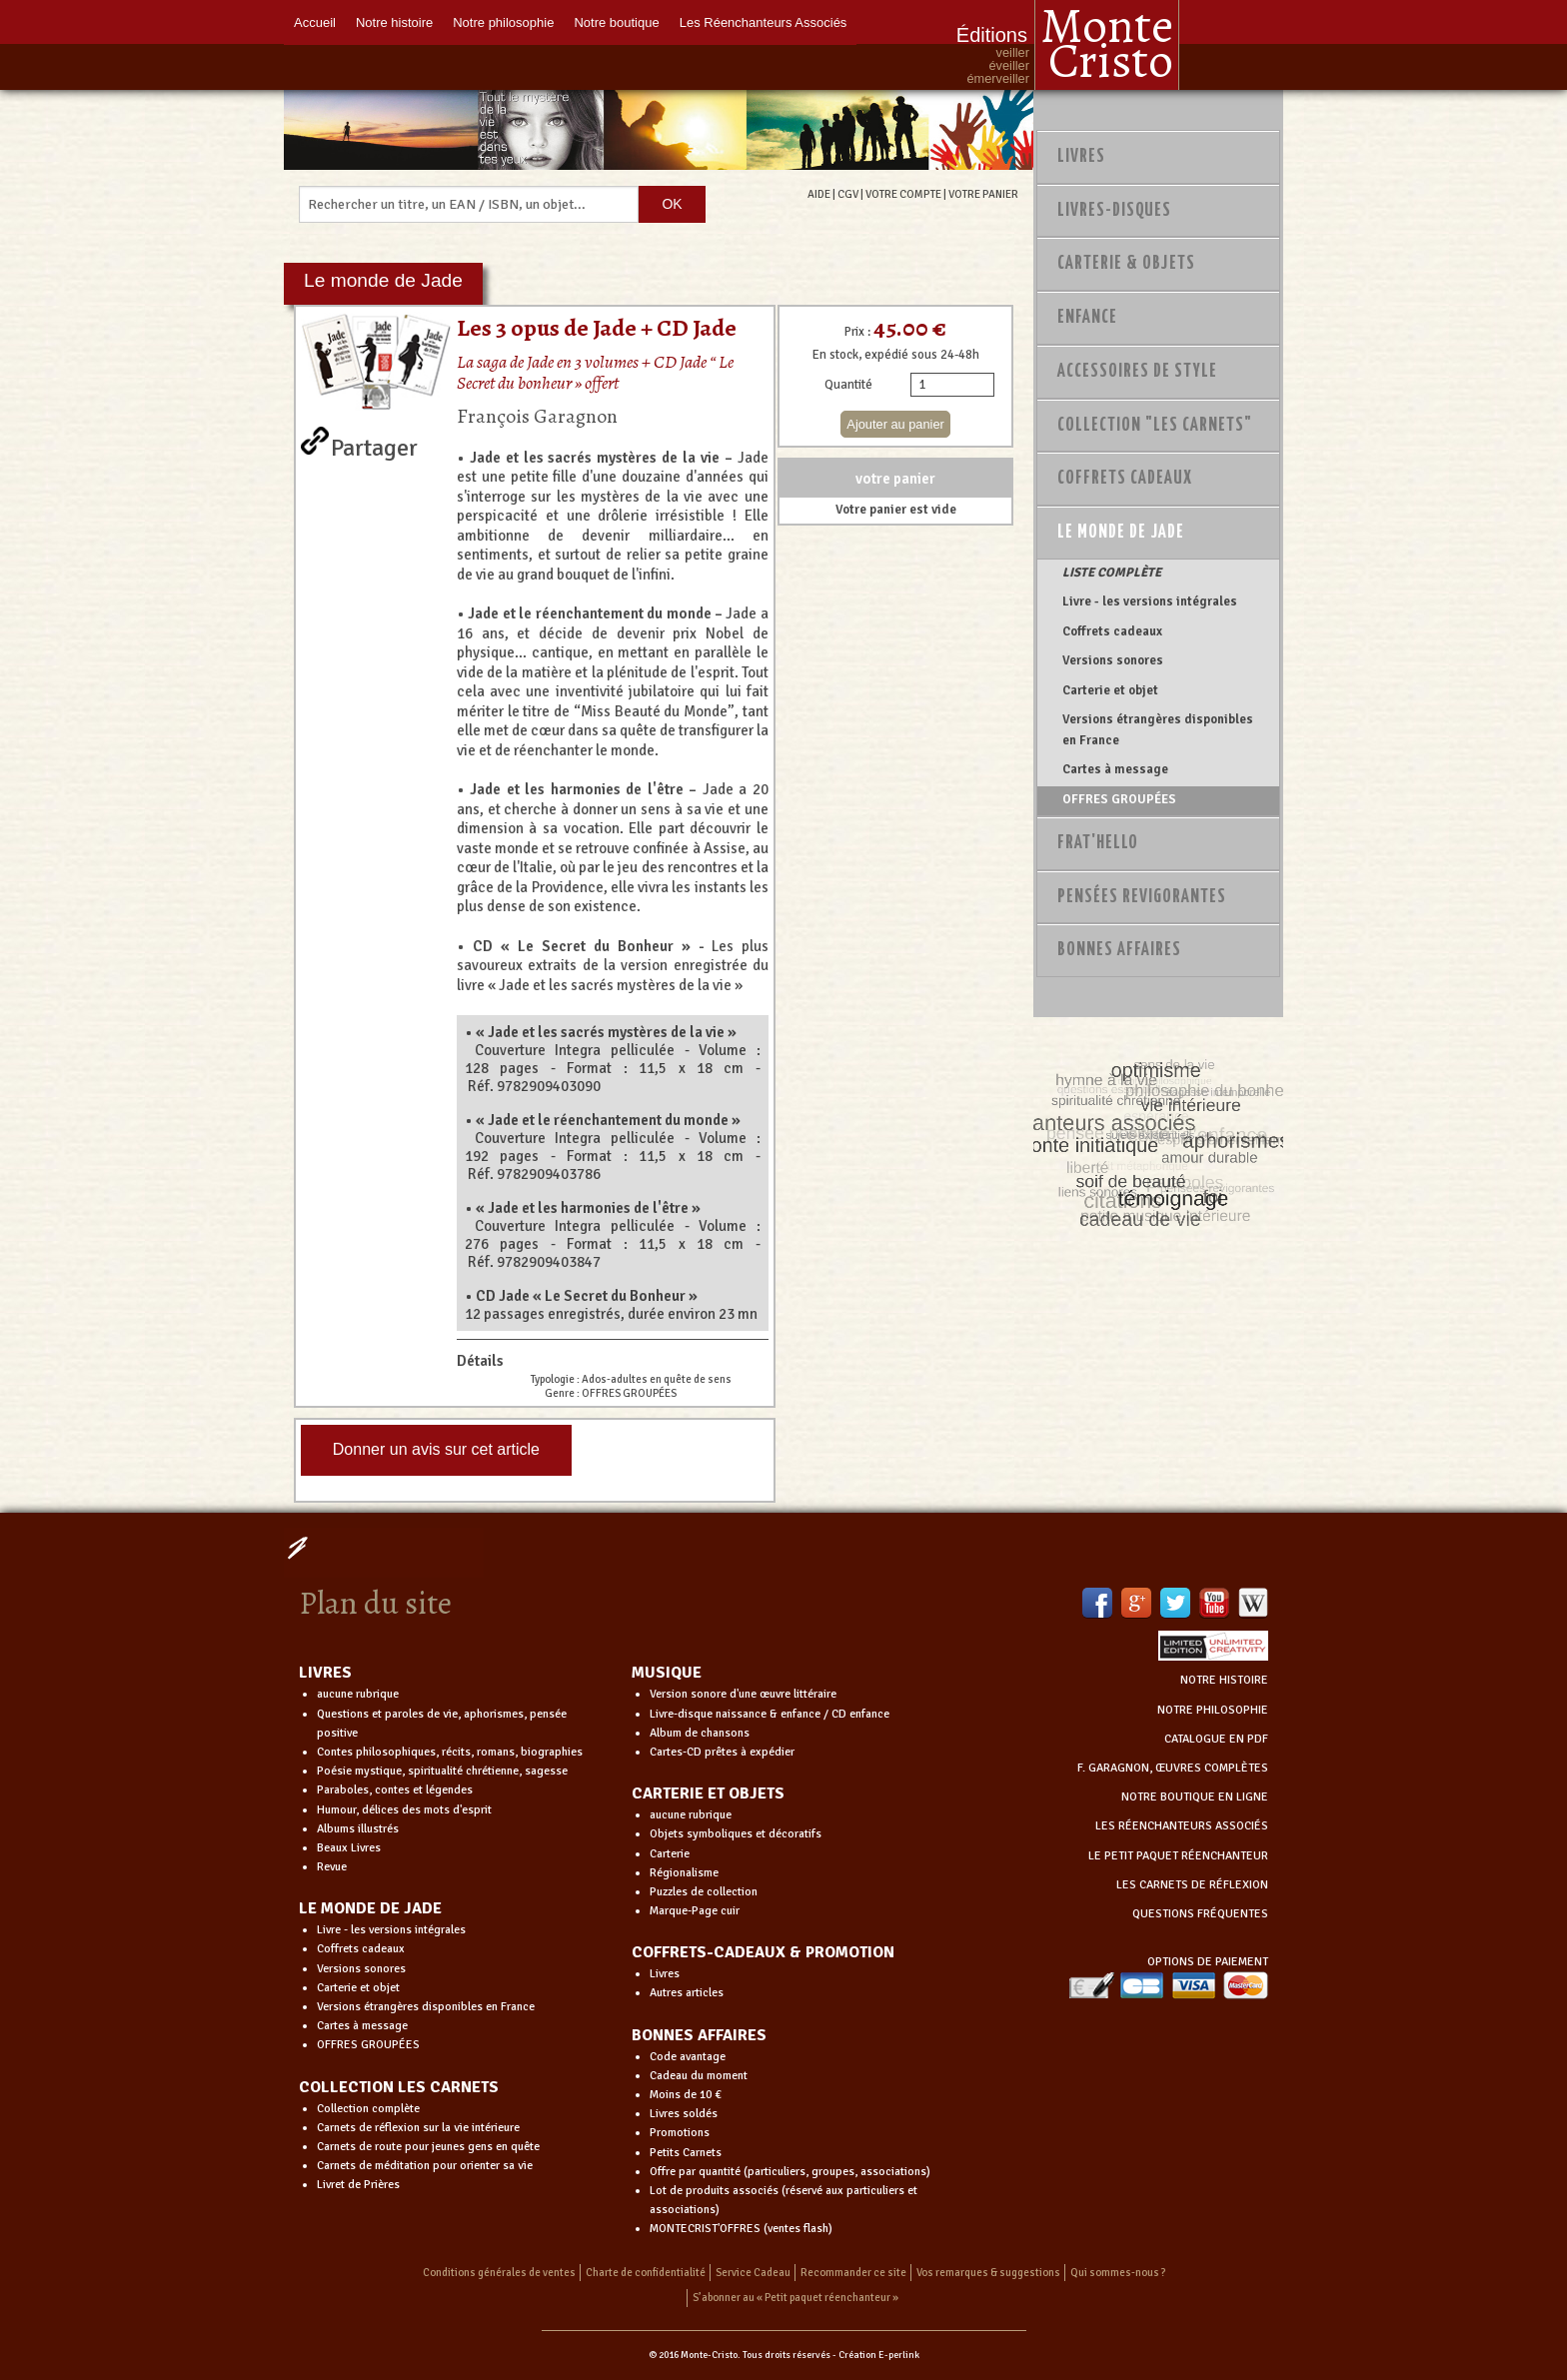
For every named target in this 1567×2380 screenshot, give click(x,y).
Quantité (848, 385)
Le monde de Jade (1120, 533)
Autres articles (687, 1992)
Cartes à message (1115, 769)
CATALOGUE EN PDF (1216, 1739)
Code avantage (688, 2056)
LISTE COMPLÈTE (1111, 573)
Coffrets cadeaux (1112, 631)
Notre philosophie (503, 22)
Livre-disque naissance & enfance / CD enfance (769, 1714)
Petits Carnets (686, 2152)
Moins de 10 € (686, 2094)
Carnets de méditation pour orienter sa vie (425, 2165)
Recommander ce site (853, 2272)
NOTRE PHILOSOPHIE (1212, 1710)
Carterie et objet (1110, 690)
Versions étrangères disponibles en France (1157, 729)
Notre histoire (394, 22)
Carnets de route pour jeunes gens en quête (428, 2146)
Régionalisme (684, 1872)
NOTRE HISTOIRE (1224, 1680)
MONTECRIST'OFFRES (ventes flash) (741, 2228)
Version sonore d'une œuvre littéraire (743, 1694)
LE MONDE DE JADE (370, 1908)
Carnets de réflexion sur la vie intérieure (418, 2127)
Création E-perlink (878, 2355)
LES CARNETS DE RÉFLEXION (1192, 1884)
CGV (847, 194)
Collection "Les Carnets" (1154, 426)
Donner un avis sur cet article (436, 1449)
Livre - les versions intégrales (1149, 601)
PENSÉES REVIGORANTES (1141, 897)
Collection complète (368, 2108)
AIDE (818, 194)
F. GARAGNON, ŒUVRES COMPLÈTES (1172, 1768)
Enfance (1087, 318)
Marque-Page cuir (695, 1910)
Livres (1081, 157)
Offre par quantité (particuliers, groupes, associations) (790, 2171)
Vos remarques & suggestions (988, 2272)
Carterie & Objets (1126, 264)
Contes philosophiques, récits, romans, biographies (450, 1752)
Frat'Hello (1097, 843)
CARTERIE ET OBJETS (708, 1793)
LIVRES (325, 1673)
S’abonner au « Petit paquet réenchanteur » (795, 2297)
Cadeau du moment (699, 2075)
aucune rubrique (358, 1694)
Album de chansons (700, 1733)
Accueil (315, 22)
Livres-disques (1114, 211)
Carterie (670, 1853)
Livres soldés (684, 2113)
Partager (374, 444)
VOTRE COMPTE (903, 194)
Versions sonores (1112, 660)
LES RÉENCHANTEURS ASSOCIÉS (1181, 1825)
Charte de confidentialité (646, 2272)
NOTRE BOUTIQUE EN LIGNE (1194, 1796)
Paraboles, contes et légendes (395, 1790)
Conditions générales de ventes (499, 2272)
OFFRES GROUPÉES (1119, 799)
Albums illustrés (358, 1828)
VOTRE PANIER (983, 194)
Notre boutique (616, 22)
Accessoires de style (1137, 372)
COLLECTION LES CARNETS (399, 2087)
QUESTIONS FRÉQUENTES (1200, 1913)
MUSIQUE (667, 1673)
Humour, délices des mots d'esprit (404, 1809)
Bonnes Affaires (1119, 950)
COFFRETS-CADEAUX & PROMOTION (763, 1952)
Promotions (680, 2132)
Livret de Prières (358, 2184)
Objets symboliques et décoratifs (735, 1833)
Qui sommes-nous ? (1118, 2272)
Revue (332, 1866)
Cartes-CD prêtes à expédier (722, 1752)
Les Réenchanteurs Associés (763, 22)
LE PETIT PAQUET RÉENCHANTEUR (1178, 1855)
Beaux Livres (349, 1847)
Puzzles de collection (704, 1891)
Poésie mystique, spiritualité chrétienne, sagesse (442, 1771)
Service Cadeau (753, 2272)
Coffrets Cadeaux (1124, 479)
